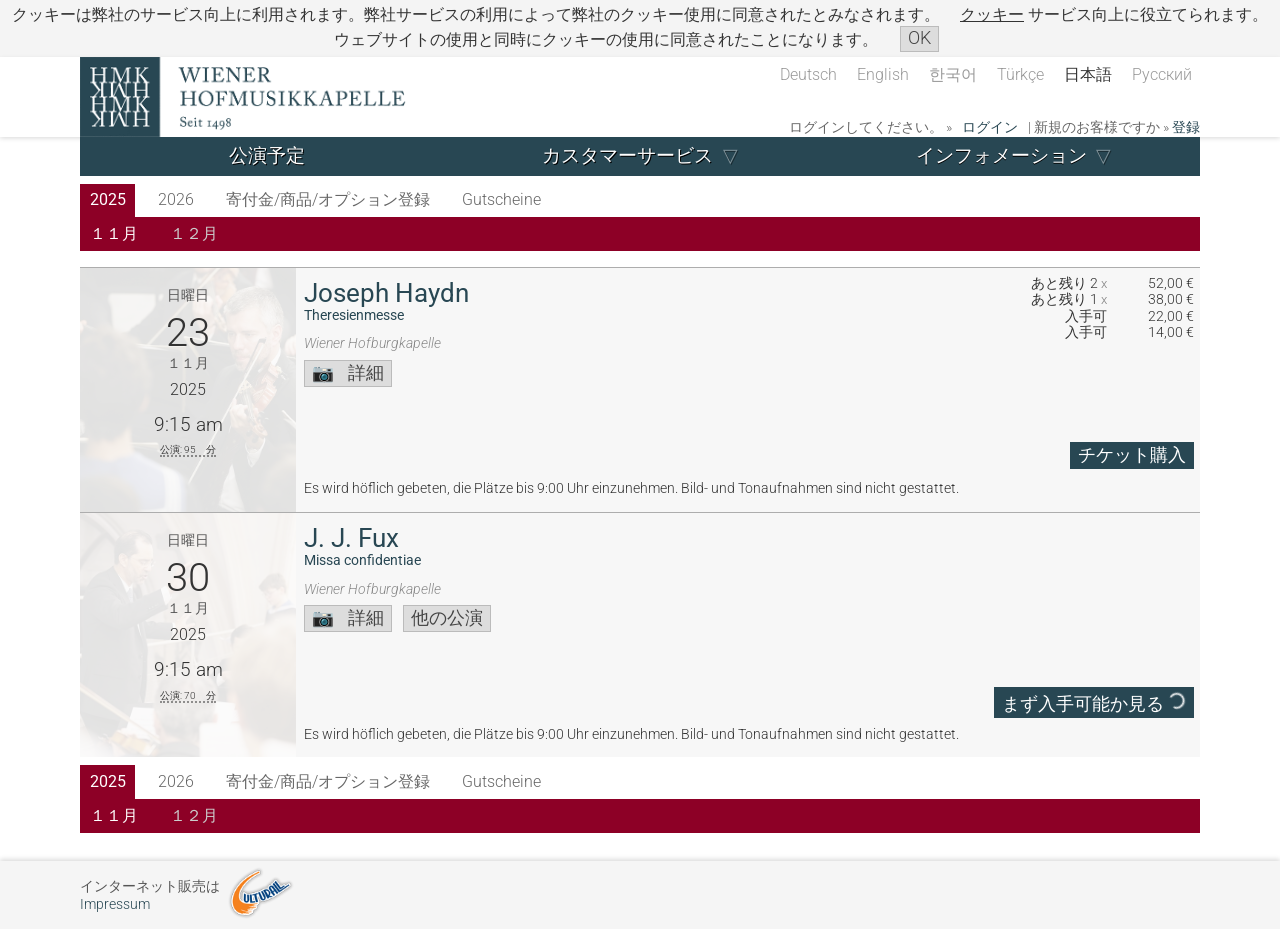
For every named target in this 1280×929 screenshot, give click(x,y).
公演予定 (267, 155)
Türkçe (1020, 74)
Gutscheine (501, 199)
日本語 (1088, 74)
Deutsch (808, 74)
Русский (1162, 74)
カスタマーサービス (627, 155)
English (883, 74)
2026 (176, 199)
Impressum (115, 904)
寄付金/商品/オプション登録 (328, 199)
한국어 (953, 74)
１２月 (194, 233)
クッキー (992, 14)
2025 (108, 199)
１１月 (114, 233)
